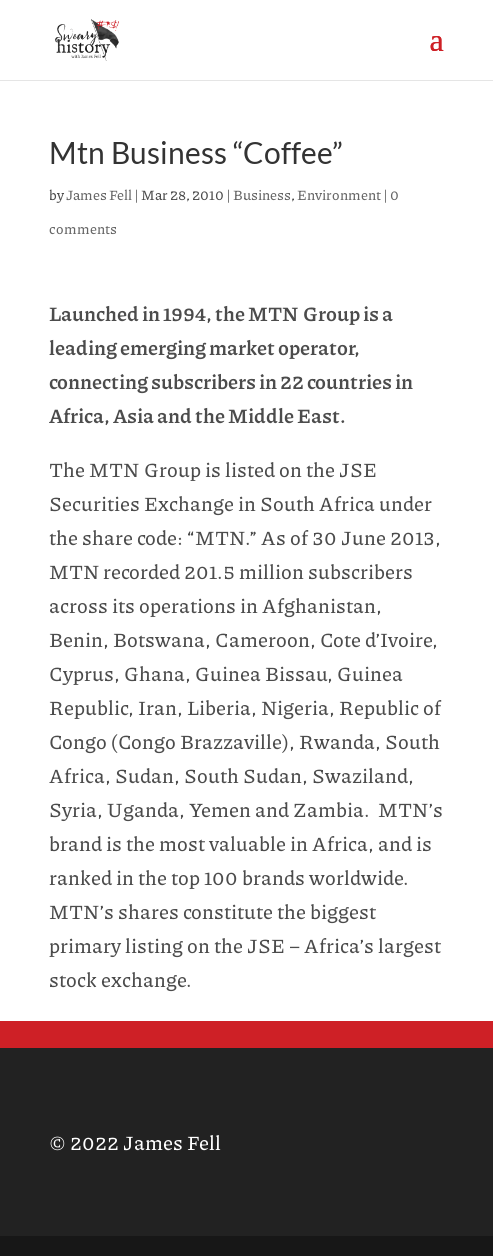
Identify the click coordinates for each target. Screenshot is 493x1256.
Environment (339, 194)
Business (262, 194)
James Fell (99, 194)
